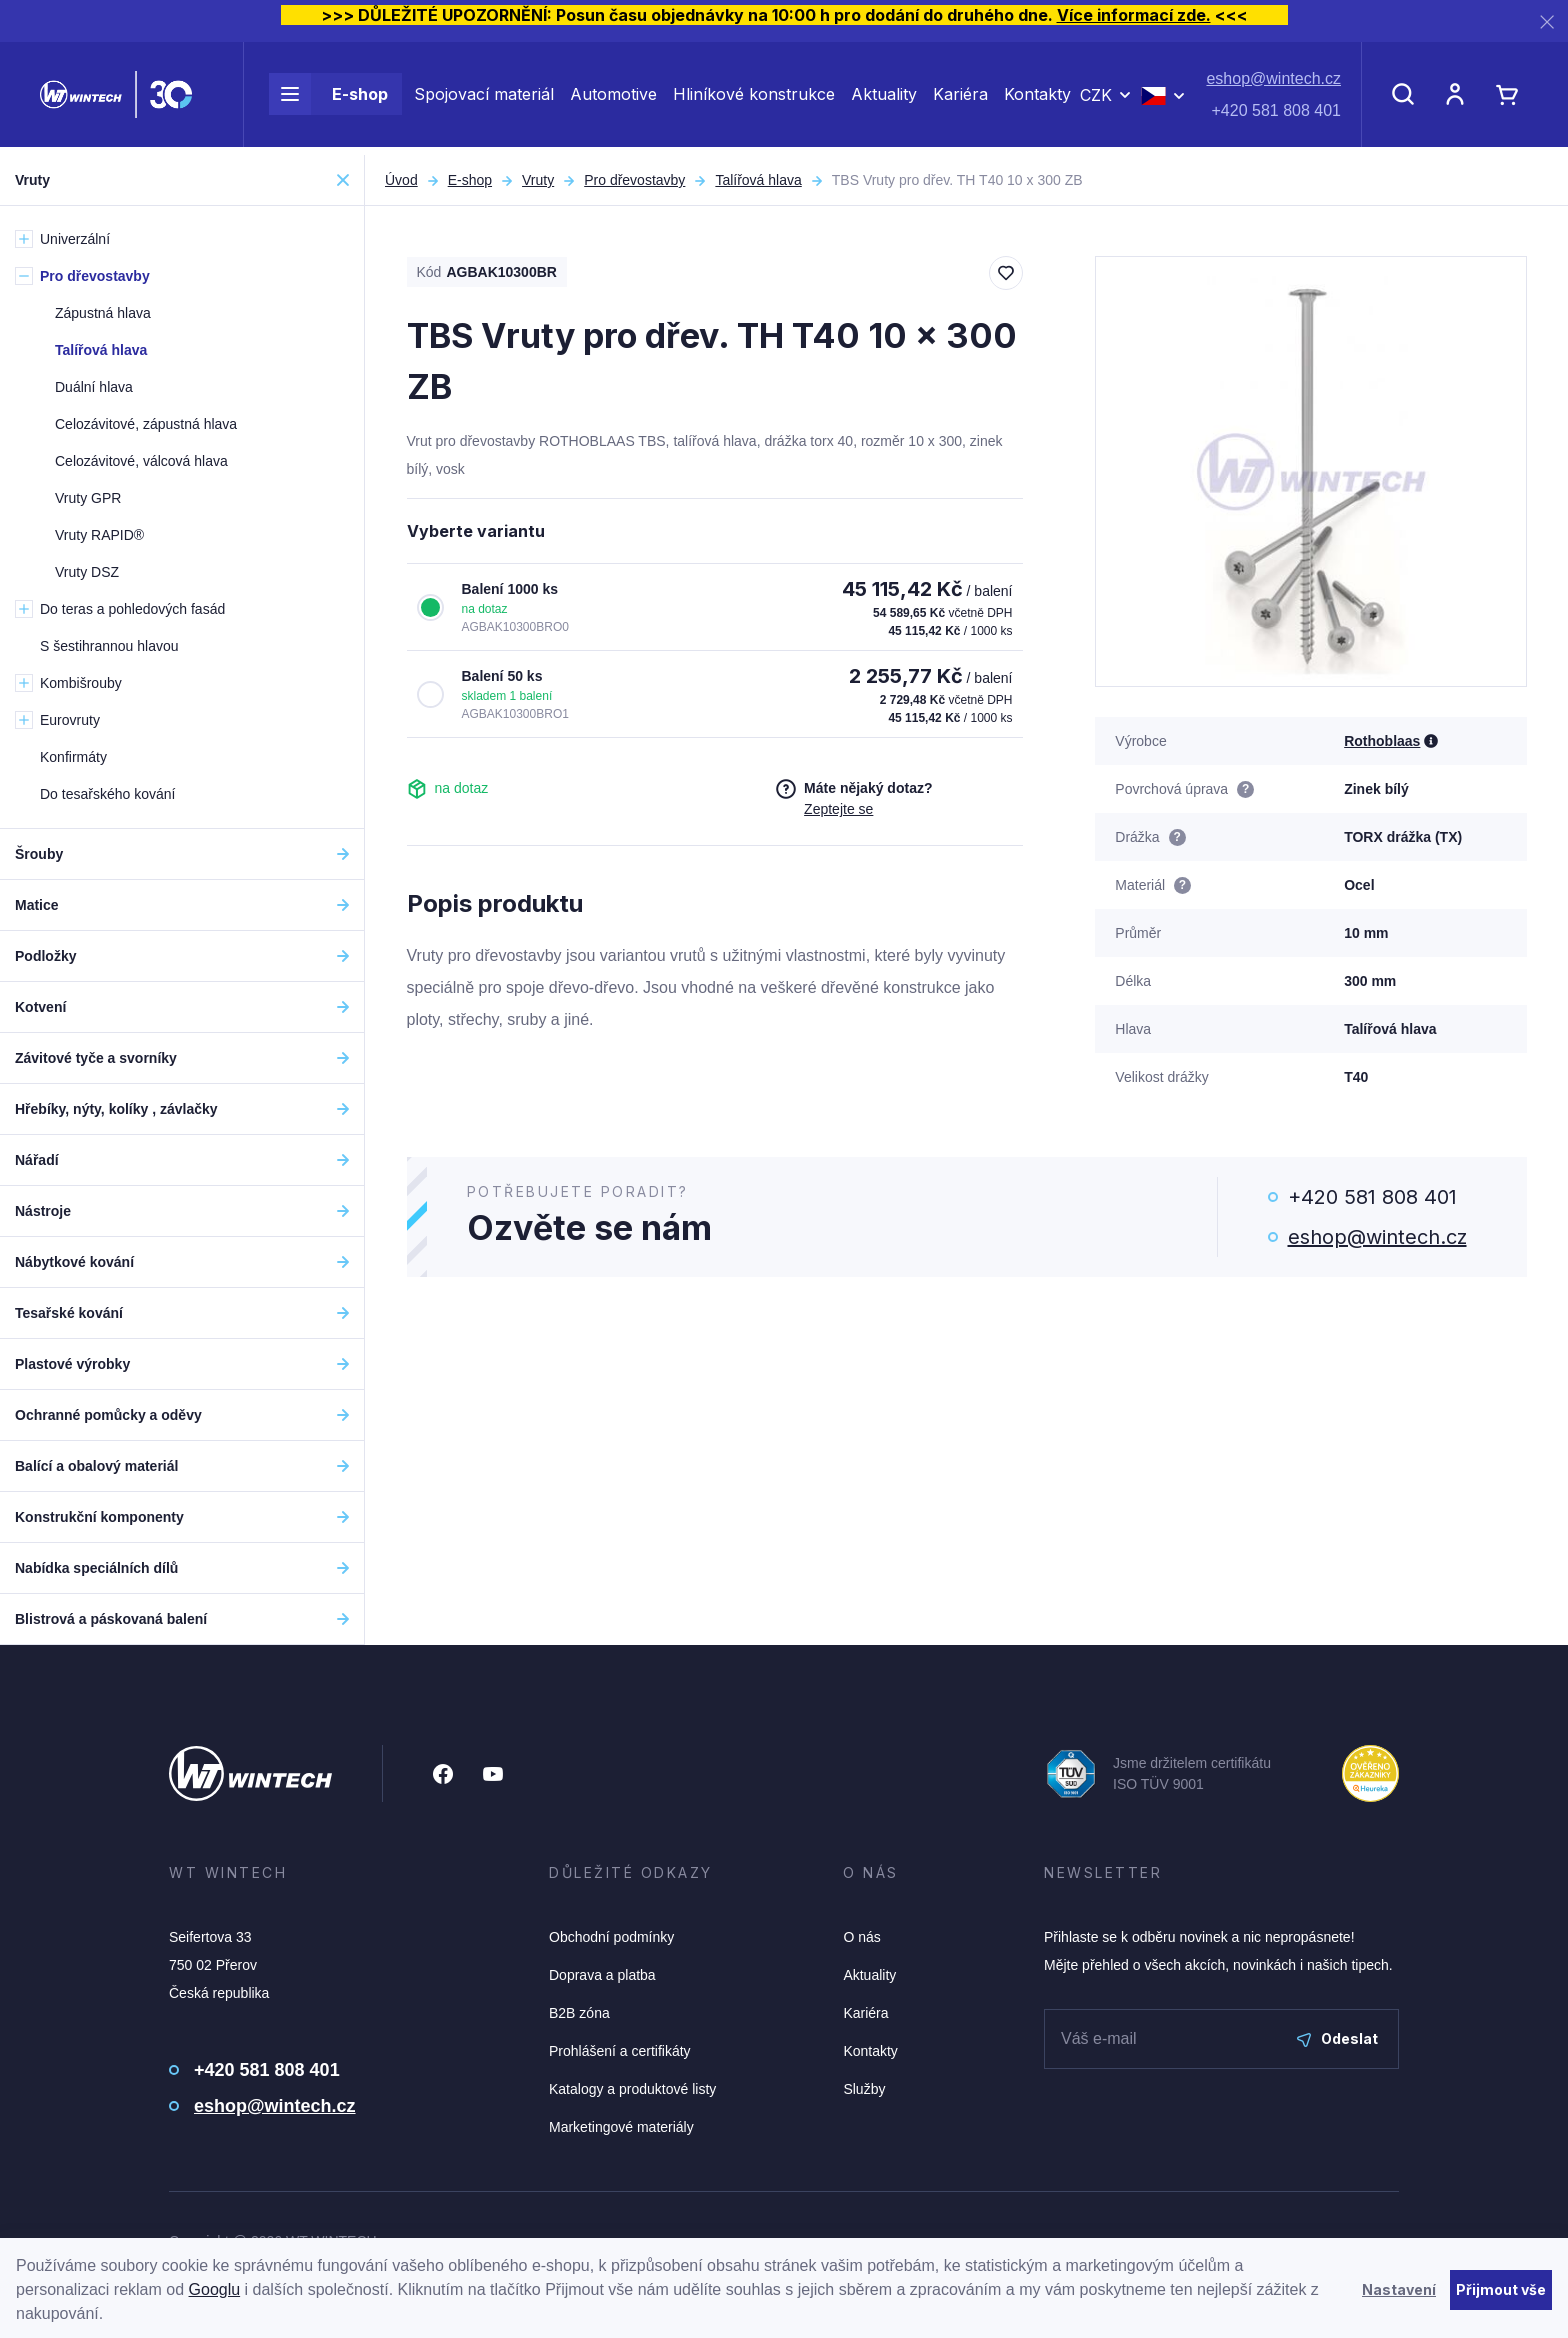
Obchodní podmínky (611, 1937)
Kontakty (1037, 98)
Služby (864, 2089)
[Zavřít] (1547, 21)
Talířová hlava (758, 180)
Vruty (538, 180)
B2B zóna (579, 2013)
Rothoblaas (1382, 741)
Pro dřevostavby (634, 180)
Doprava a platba (602, 1975)
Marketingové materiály (621, 2127)
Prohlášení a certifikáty (620, 2051)
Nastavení (1399, 2289)
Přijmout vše (1501, 2289)
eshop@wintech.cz (1273, 82)
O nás (861, 1937)
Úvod (401, 180)
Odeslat (1337, 2038)
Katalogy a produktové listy (632, 2089)
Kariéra (960, 98)
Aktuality (884, 98)
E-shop (328, 98)
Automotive (613, 98)
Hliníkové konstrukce (754, 98)
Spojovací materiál (484, 98)
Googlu (215, 2289)
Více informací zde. (1134, 15)
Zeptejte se (838, 809)
